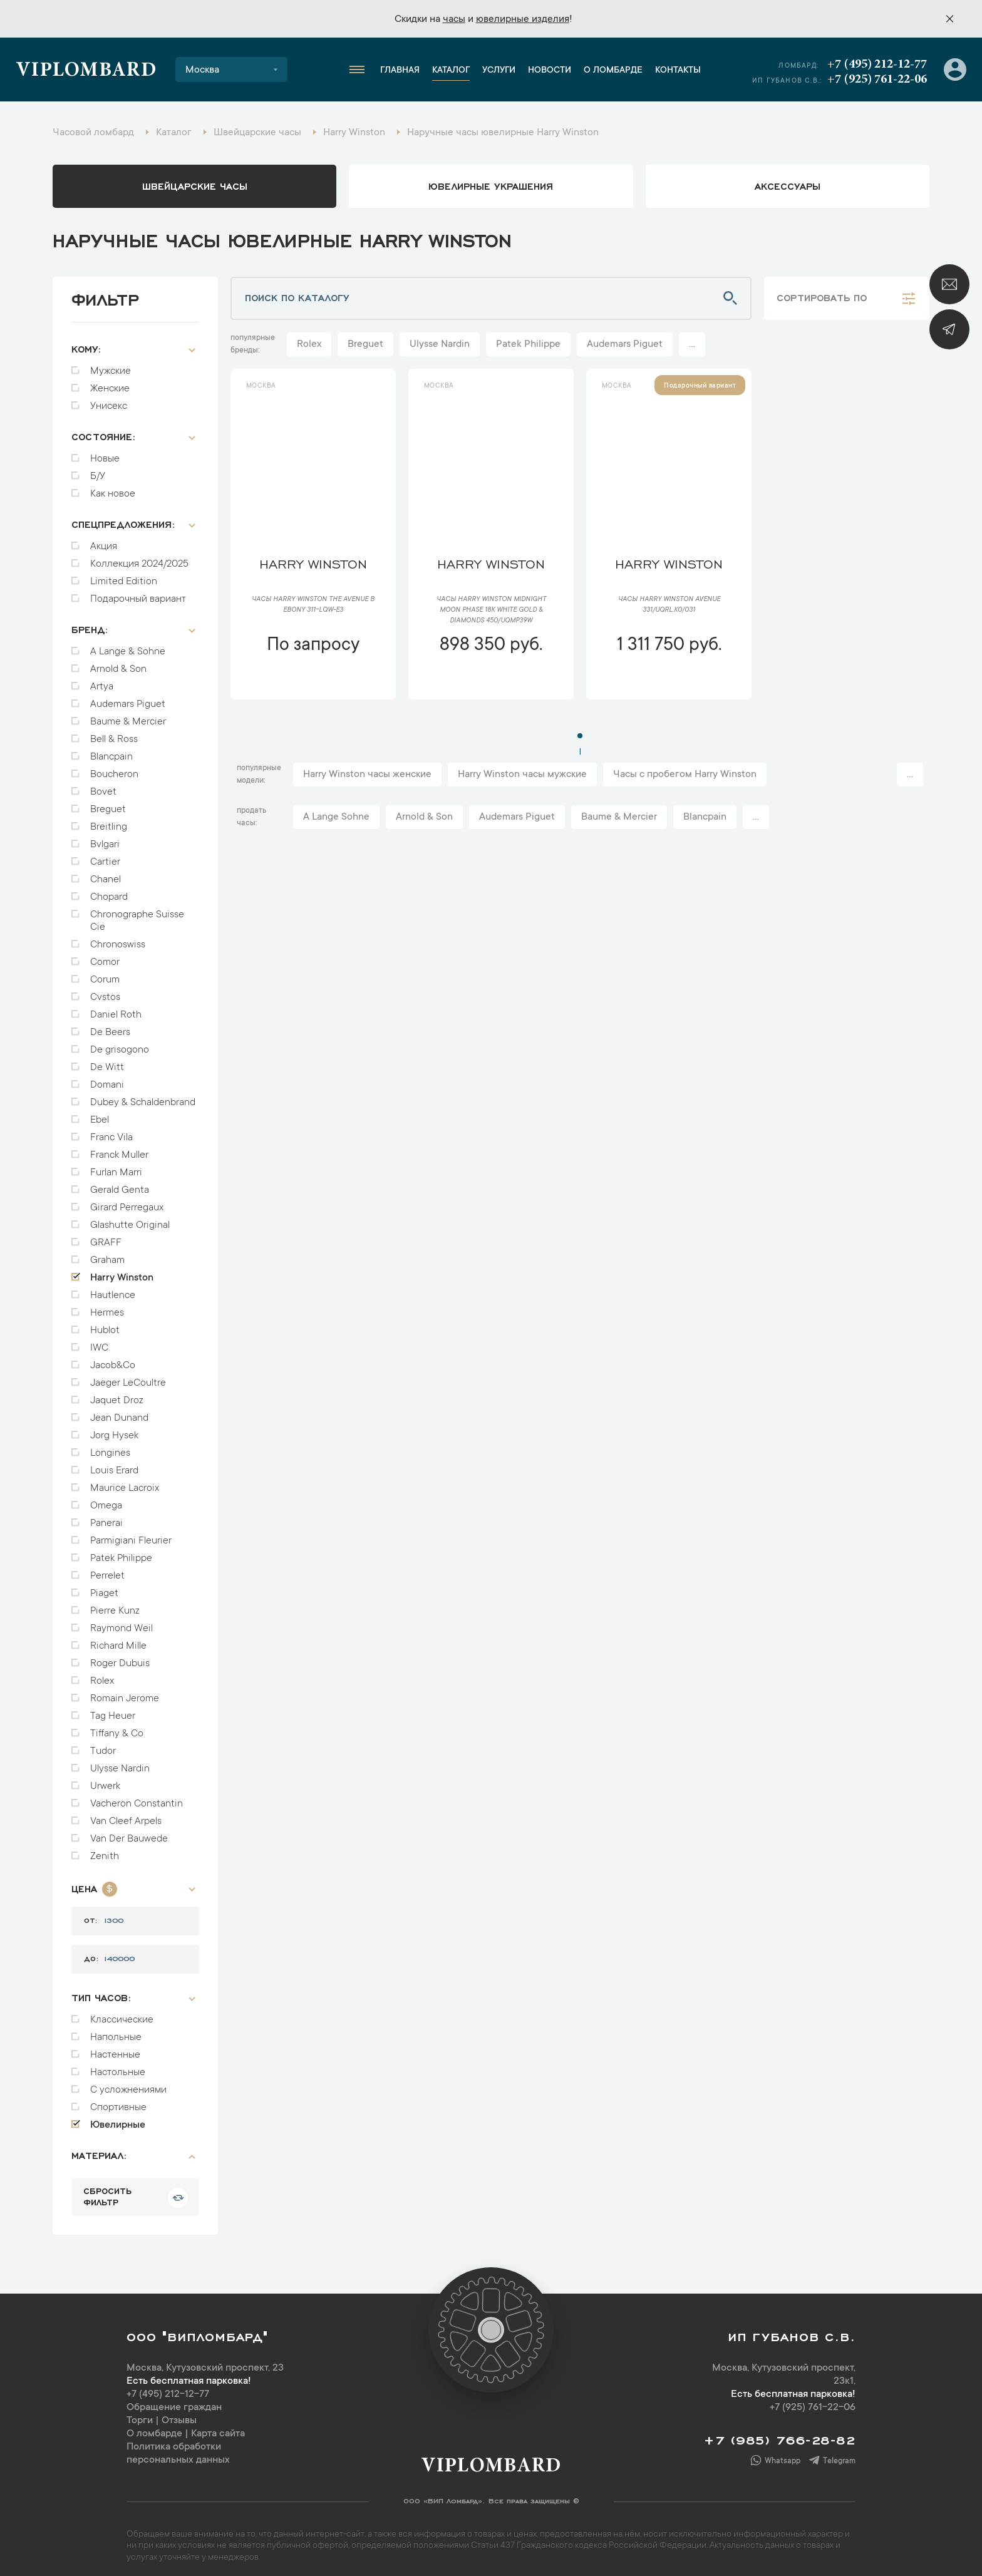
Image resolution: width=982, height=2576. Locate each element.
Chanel (105, 873)
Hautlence (112, 1289)
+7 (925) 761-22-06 (877, 79)
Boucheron (114, 768)
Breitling (108, 821)
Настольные (117, 2066)
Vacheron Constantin (136, 1797)
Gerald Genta (119, 1184)
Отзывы (179, 2414)
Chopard (109, 891)
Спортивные (118, 2101)
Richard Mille (118, 1640)
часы (454, 19)
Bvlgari (105, 838)
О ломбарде (613, 71)
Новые (105, 452)
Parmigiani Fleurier (131, 1534)
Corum (105, 973)
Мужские (110, 365)
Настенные (115, 2048)
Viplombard (86, 71)
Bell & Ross (114, 733)
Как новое (112, 487)
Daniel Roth (116, 1008)
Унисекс (108, 400)
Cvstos (105, 991)
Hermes (107, 1306)
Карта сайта (218, 2427)
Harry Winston (121, 1271)
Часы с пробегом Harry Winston (685, 774)
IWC (99, 1341)
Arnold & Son (118, 663)
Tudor (103, 1745)
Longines (110, 1447)
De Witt (107, 1061)
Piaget (104, 1587)
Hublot (105, 1324)
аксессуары (787, 185)
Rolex (102, 1675)
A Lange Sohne (336, 817)
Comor (105, 956)
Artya (101, 680)
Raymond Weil (121, 1622)
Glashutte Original (130, 1219)
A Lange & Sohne (127, 645)
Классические (121, 2013)
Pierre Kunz (115, 1604)
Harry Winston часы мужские (522, 774)
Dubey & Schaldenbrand (142, 1096)
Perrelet (107, 1569)
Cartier (105, 856)
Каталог (451, 71)
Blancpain (111, 750)
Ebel (99, 1114)
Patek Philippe (121, 1552)
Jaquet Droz (116, 1394)
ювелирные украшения (490, 185)
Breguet (108, 803)
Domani (107, 1078)
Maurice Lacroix (124, 1482)
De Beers (110, 1026)
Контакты (678, 71)
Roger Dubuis (120, 1657)
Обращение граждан (174, 2401)
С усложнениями (128, 2083)
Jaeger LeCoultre (128, 1377)
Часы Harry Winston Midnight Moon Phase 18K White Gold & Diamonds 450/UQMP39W (491, 610)
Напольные (116, 2031)
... (692, 344)
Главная (400, 71)
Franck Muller (119, 1149)
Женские (110, 382)
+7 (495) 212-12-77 (877, 64)
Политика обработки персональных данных (178, 2447)
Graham (107, 1254)
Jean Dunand (119, 1412)
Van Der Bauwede (129, 1832)
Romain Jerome (124, 1692)
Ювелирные (117, 2119)
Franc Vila (111, 1131)
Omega (106, 1499)
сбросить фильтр (107, 2189)
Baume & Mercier (128, 715)
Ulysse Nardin (120, 1762)
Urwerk (105, 1780)
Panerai (106, 1517)
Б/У (97, 470)
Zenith (104, 1850)
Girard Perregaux (126, 1201)
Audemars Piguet (127, 698)
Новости (549, 71)
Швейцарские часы (194, 185)
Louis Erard (114, 1464)
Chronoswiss (117, 938)
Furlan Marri (116, 1166)
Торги (140, 2414)
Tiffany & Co (116, 1727)
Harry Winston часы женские (367, 774)
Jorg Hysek (114, 1429)
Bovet (103, 785)
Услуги (498, 71)
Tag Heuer (112, 1710)
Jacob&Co (112, 1359)
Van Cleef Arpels (126, 1815)
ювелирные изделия (522, 19)
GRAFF (105, 1236)
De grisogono (119, 1043)
